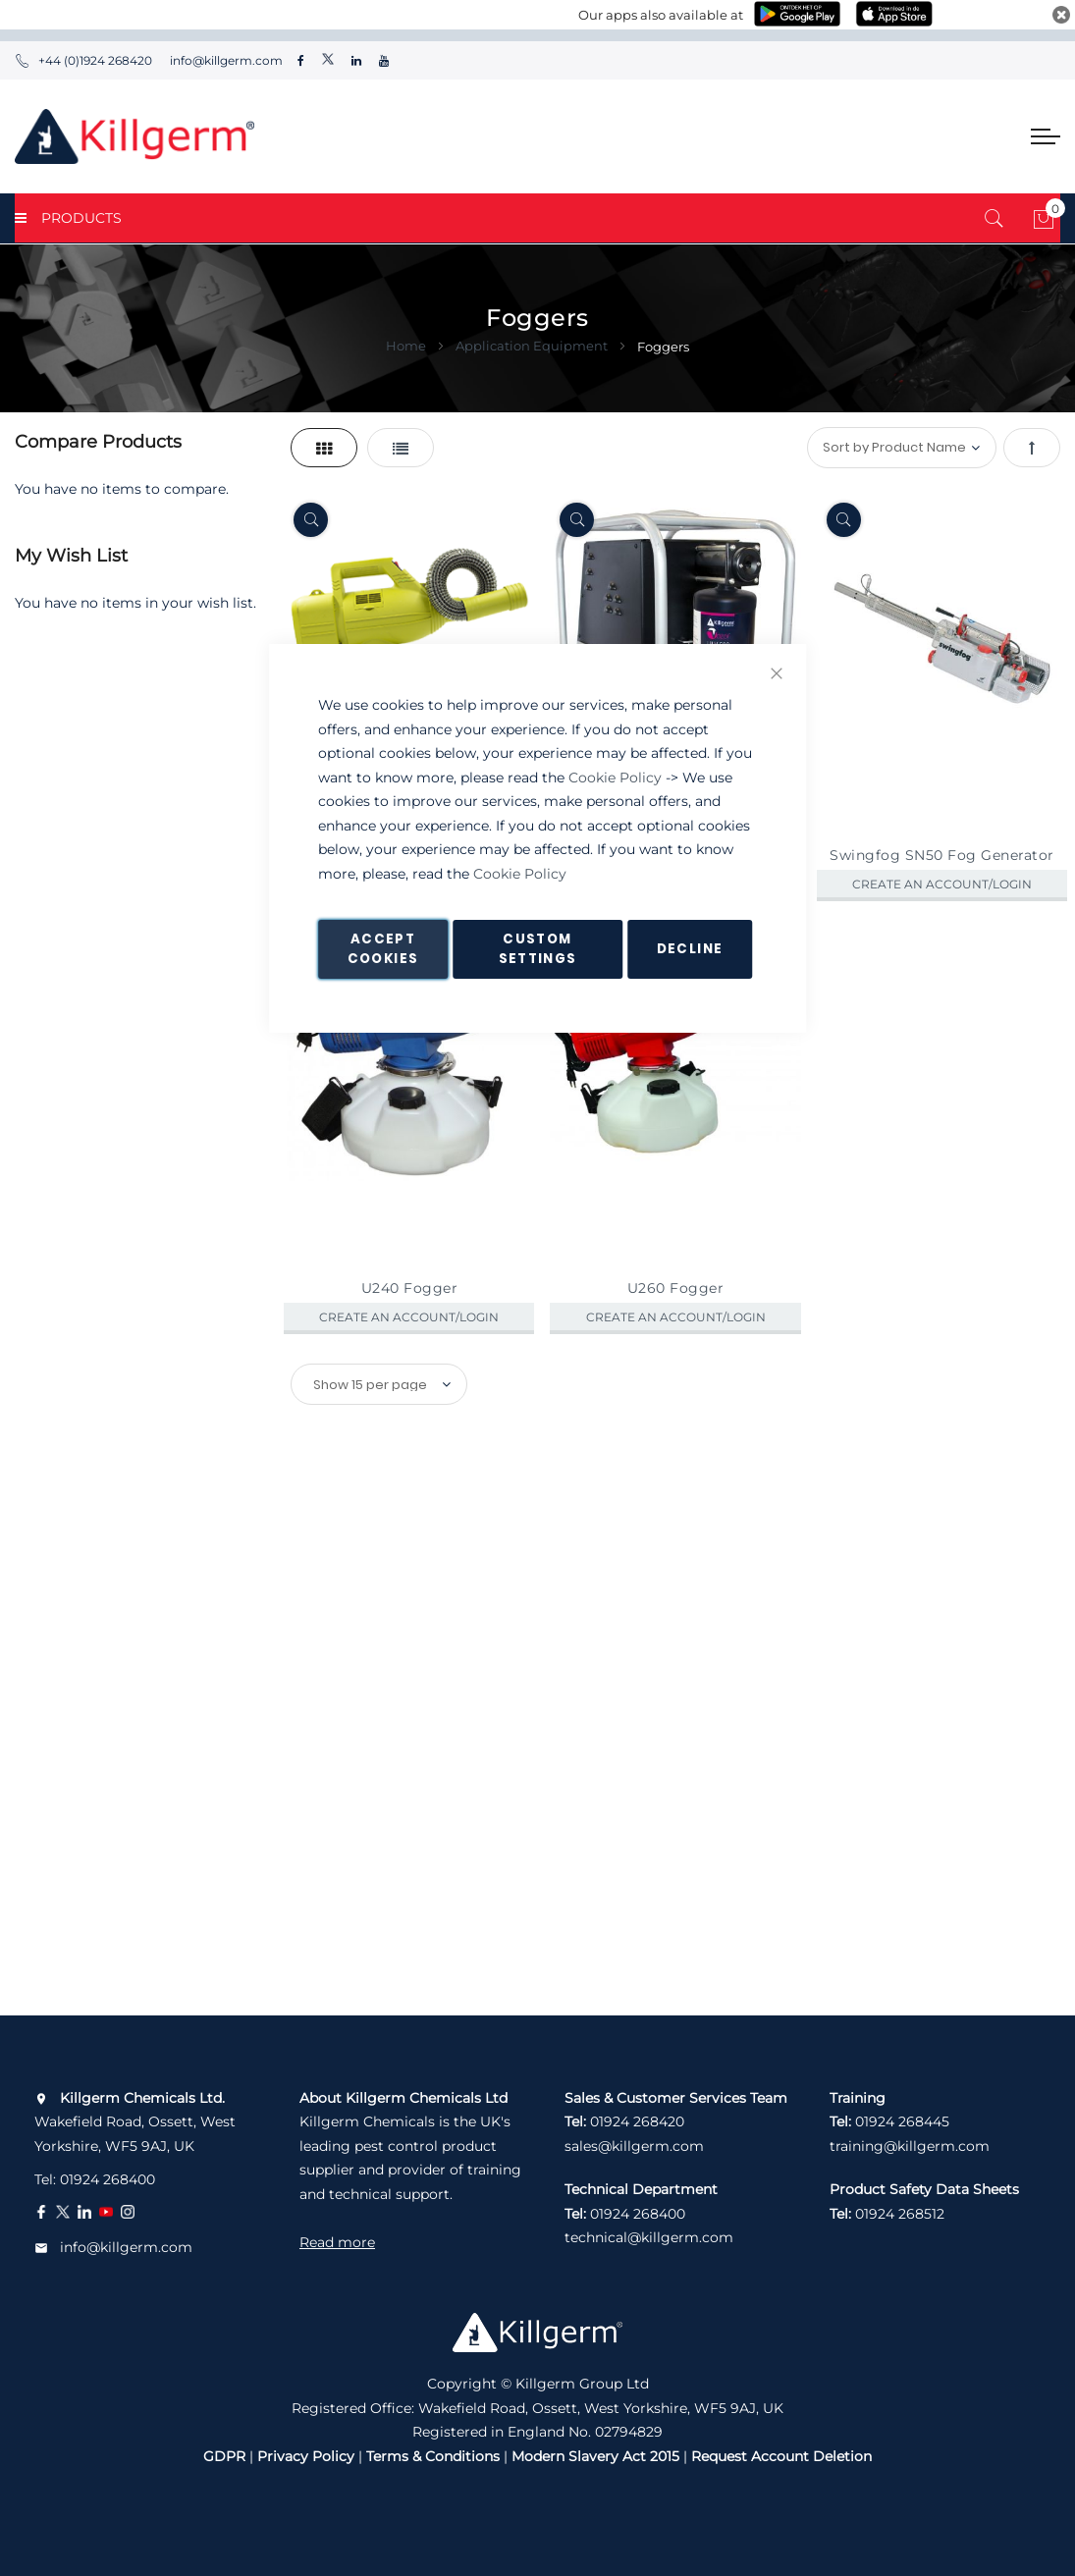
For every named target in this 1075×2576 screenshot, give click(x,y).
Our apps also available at (660, 15)
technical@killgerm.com (648, 2237)
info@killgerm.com (225, 60)
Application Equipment (533, 345)
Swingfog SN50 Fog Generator (942, 855)
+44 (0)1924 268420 (83, 60)
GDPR (224, 2456)
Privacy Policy (305, 2456)
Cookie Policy (615, 777)
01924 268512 (899, 2214)
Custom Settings (538, 949)
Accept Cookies (383, 949)
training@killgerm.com (910, 2146)
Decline (690, 948)
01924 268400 (107, 2179)
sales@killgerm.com (634, 2146)
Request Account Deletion (781, 2456)
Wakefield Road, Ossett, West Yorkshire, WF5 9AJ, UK (135, 2122)
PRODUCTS (68, 218)
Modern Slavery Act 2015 (595, 2456)
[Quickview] (311, 520)
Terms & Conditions (433, 2456)
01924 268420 (637, 2121)
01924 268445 (902, 2121)
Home (407, 345)
